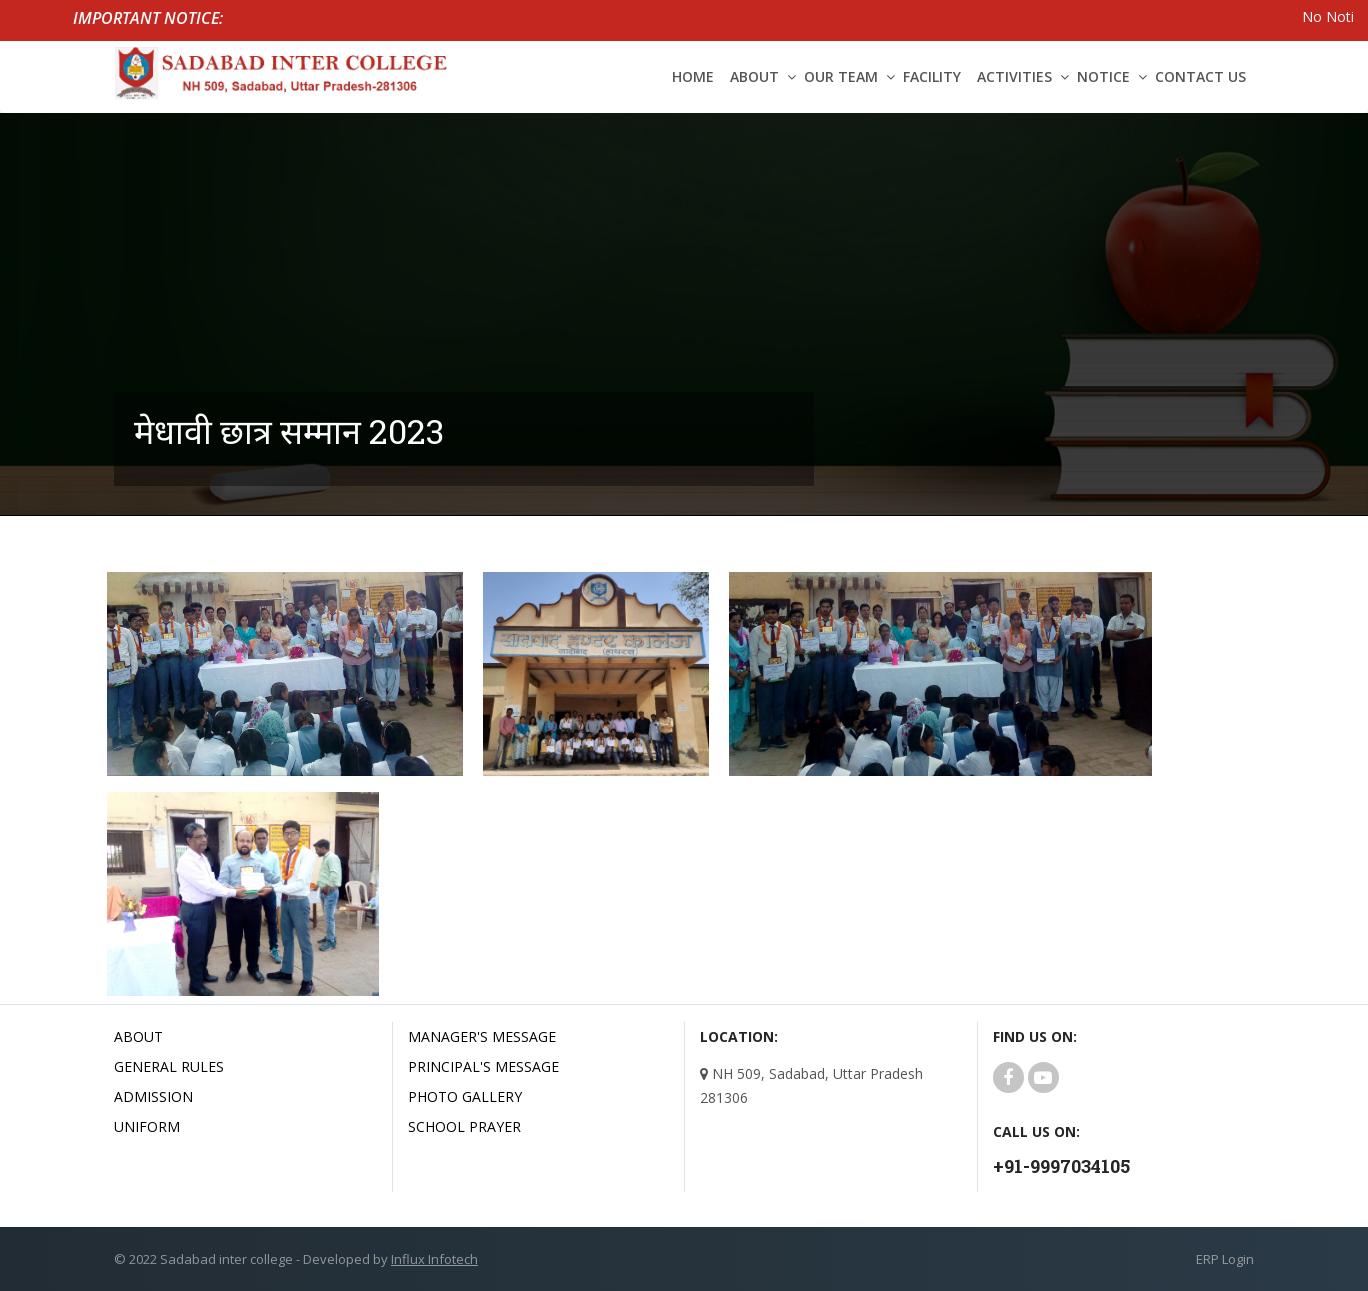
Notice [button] (1103, 76)
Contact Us (1200, 76)
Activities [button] (1014, 76)
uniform (147, 1126)
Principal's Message (483, 1066)
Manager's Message (482, 1036)
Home (693, 76)
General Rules (169, 1066)
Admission (153, 1096)
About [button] (754, 76)
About (138, 1036)
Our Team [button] (841, 76)
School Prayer (464, 1126)
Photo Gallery (465, 1096)
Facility (932, 76)
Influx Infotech (434, 1259)
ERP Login (1225, 1259)
